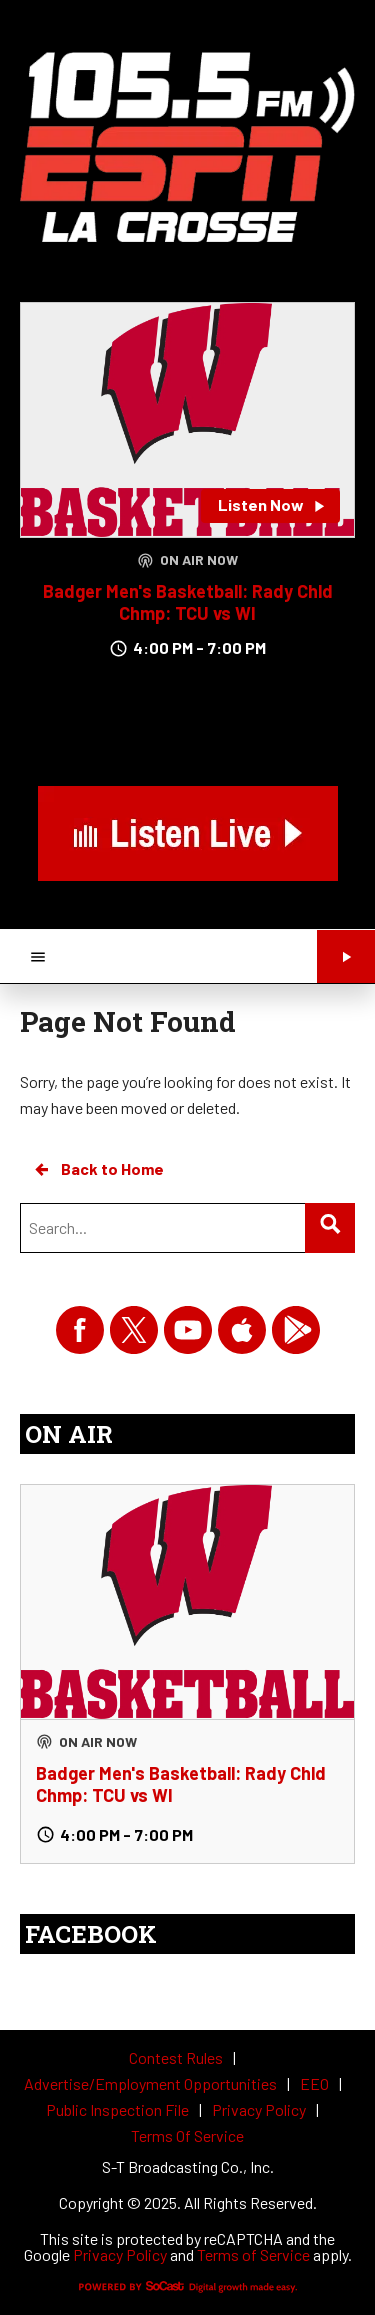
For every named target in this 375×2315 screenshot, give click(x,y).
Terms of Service (253, 2254)
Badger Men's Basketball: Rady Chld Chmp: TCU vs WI (188, 602)
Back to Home (98, 1169)
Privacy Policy (120, 2254)
